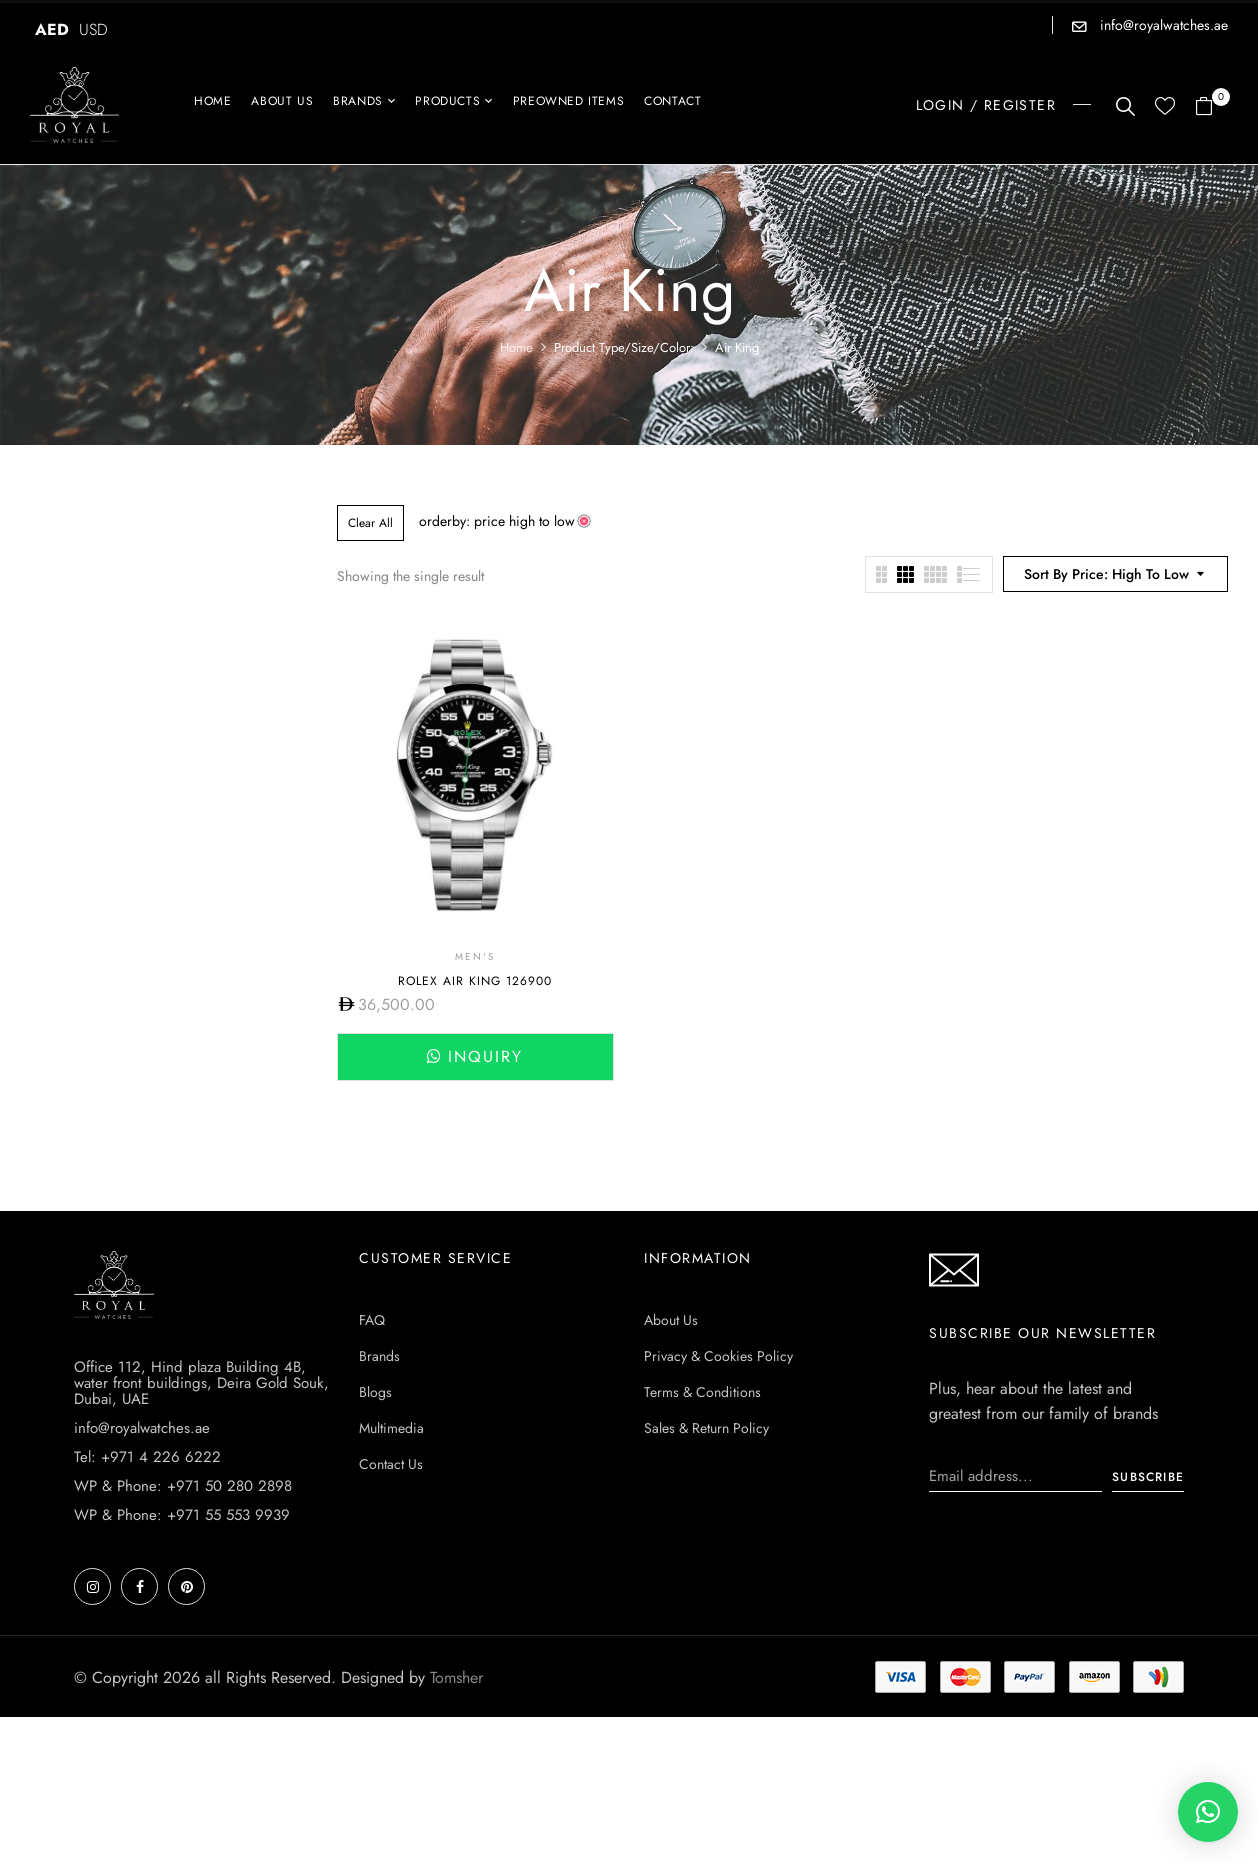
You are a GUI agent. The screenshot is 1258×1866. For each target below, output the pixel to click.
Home (516, 347)
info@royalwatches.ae (1162, 25)
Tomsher (456, 1677)
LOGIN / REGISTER (986, 105)
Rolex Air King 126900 (475, 981)
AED (52, 29)
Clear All (370, 523)
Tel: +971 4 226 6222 (147, 1457)
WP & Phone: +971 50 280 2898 (183, 1486)
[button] (1211, 107)
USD (93, 29)
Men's (475, 956)
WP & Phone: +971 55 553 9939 (182, 1515)
